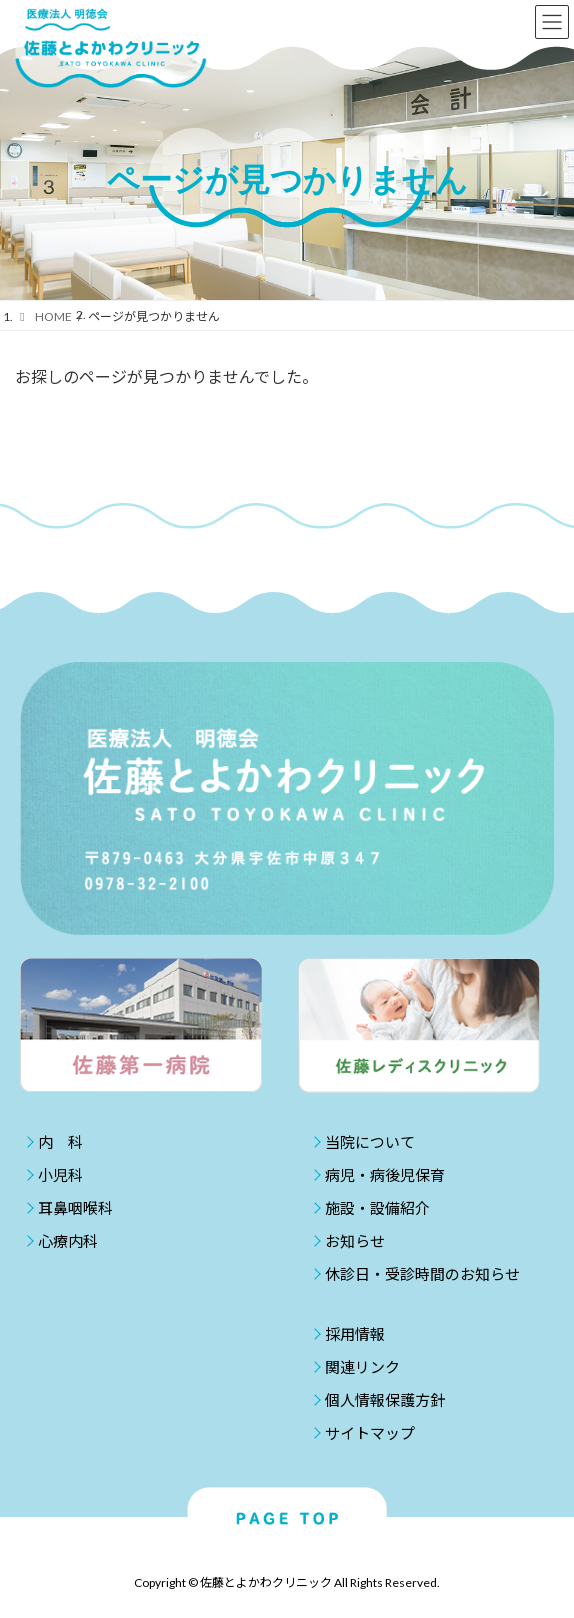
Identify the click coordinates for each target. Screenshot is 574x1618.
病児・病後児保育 (385, 1175)
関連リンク (362, 1367)
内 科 (60, 1142)
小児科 (60, 1175)
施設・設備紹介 (377, 1208)
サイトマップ (370, 1433)
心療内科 (68, 1241)
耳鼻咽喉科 (75, 1208)
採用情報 (355, 1334)
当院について (370, 1142)
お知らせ (355, 1241)
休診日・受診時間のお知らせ (422, 1274)
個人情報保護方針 (385, 1400)
